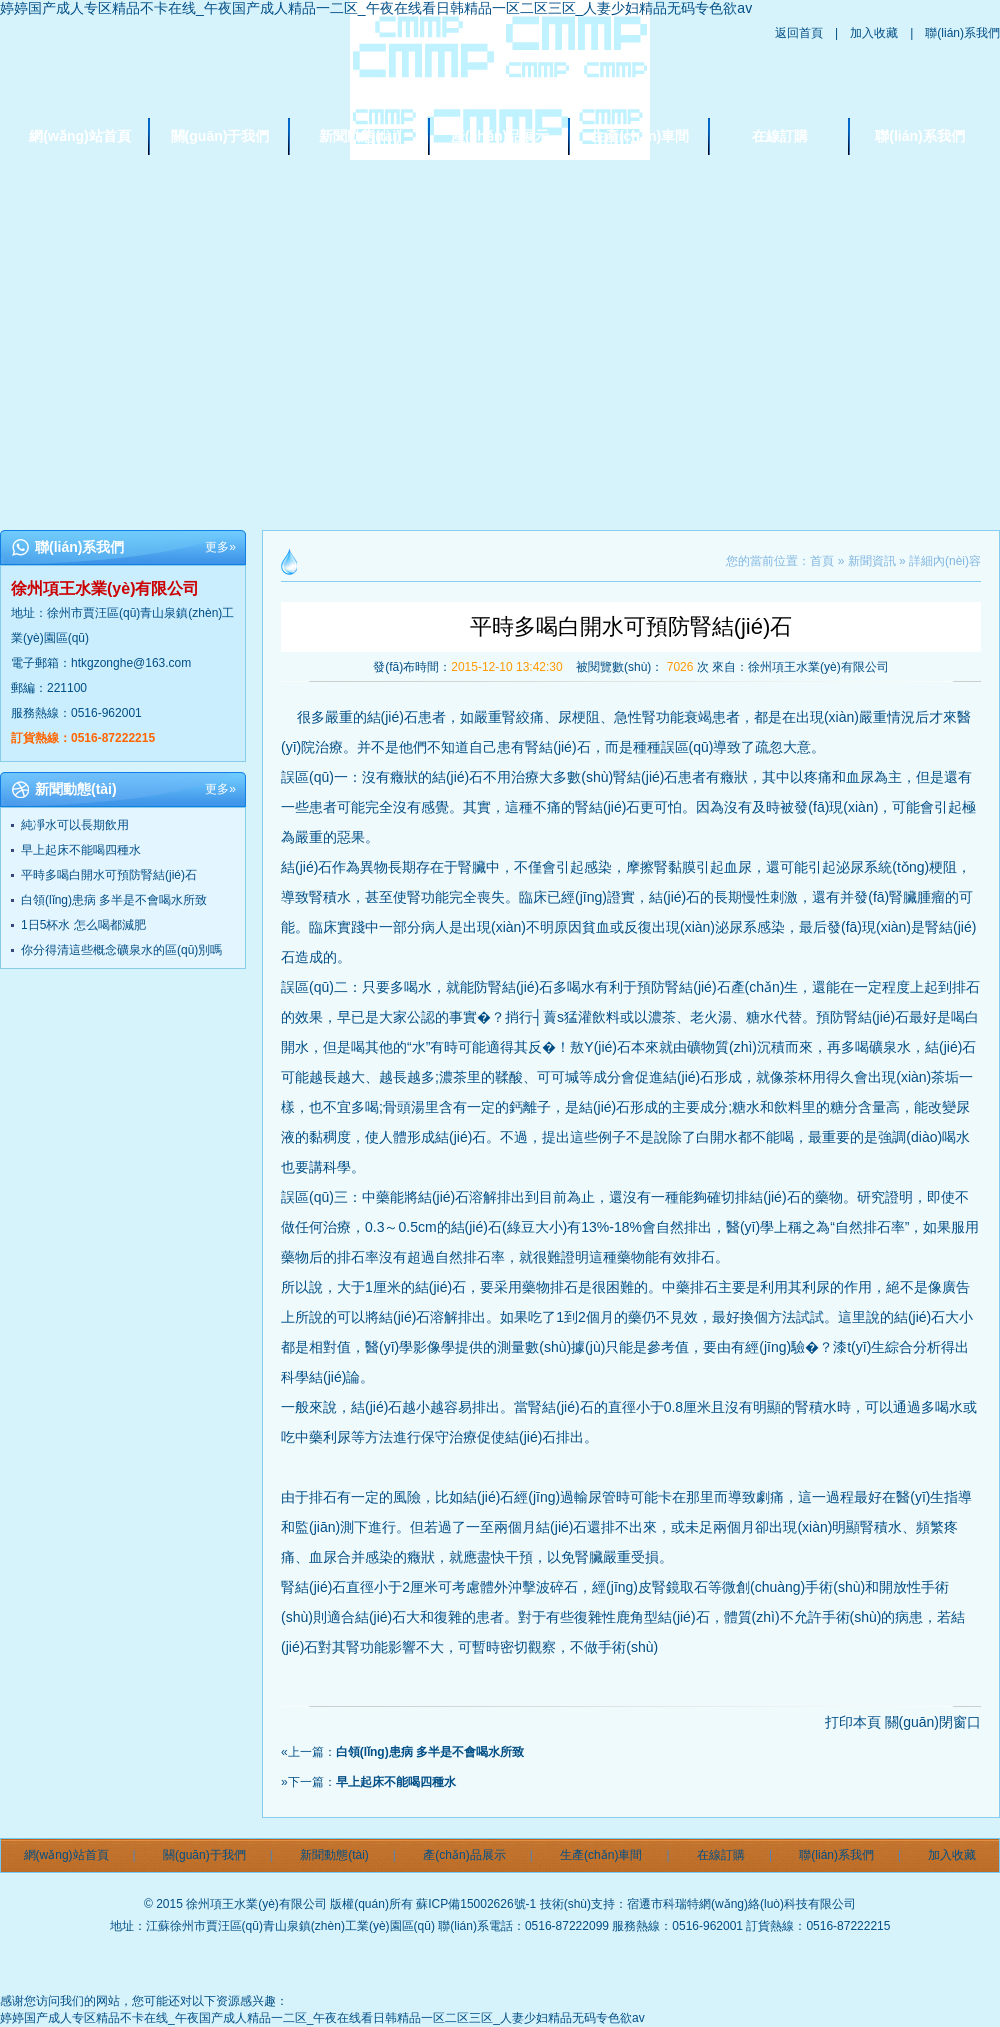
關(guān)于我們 (220, 136)
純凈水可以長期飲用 (75, 825)
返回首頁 (799, 33)
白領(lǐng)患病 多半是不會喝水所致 (114, 900)
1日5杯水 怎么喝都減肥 (83, 925)
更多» (220, 547)
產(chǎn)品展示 (500, 136)
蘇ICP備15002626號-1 (476, 1904)
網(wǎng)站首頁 (79, 136)
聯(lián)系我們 (962, 33)
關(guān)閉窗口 (933, 1722)
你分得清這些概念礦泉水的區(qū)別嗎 (121, 950)
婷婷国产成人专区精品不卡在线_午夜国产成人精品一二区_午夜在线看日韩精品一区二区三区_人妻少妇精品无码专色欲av (376, 8)
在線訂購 (780, 136)
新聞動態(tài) (360, 136)
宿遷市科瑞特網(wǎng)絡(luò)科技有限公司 (741, 1904)
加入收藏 (874, 33)
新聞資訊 (872, 561)
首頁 (822, 561)
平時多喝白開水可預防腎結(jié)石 (109, 875)
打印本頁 (853, 1722)
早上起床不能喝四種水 (81, 850)
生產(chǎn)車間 (640, 136)
